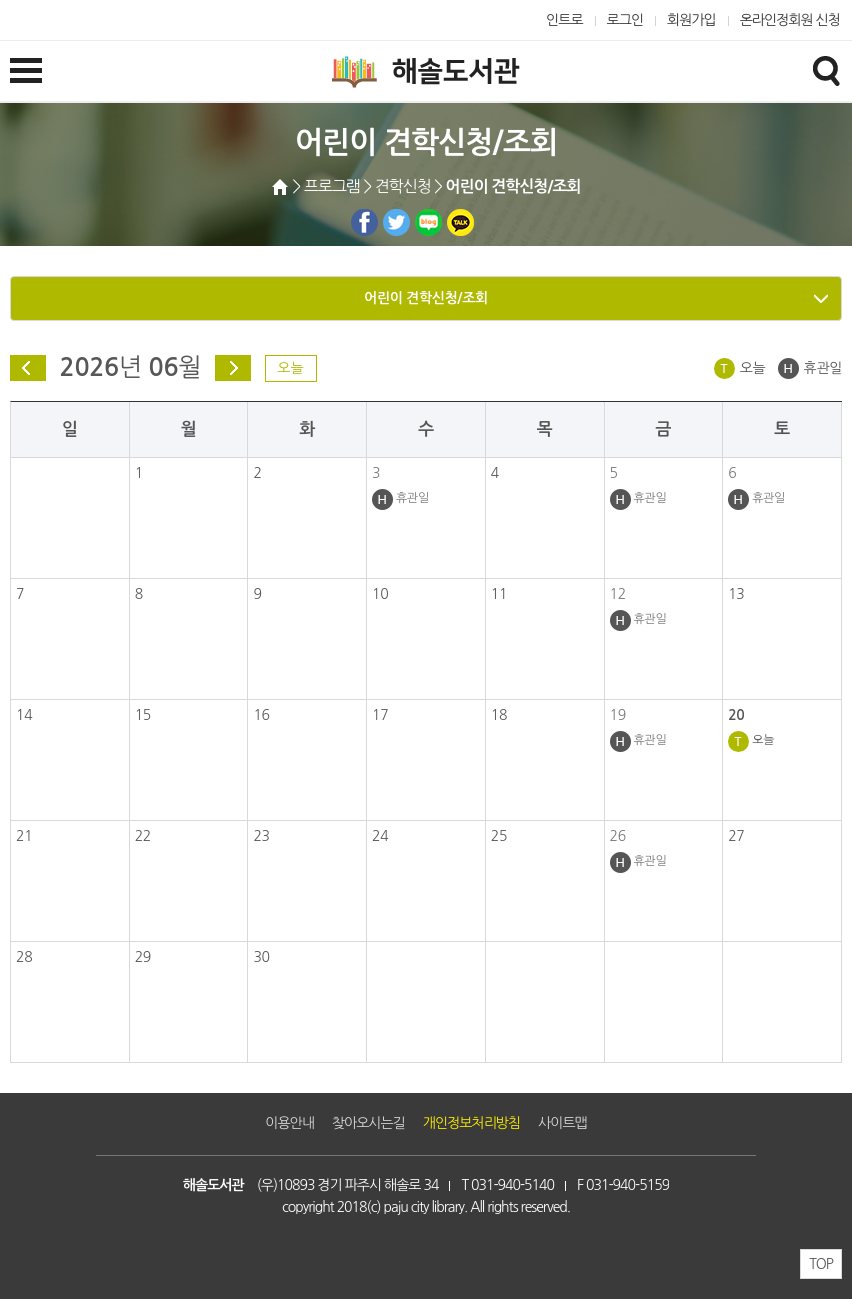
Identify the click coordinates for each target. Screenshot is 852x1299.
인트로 (564, 20)
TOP (821, 1264)
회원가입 (691, 20)
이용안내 (289, 1123)
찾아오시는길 (368, 1123)
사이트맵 (562, 1123)
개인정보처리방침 (471, 1123)
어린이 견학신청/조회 (426, 298)
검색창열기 (826, 70)
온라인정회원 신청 (790, 20)
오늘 (290, 368)
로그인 (625, 20)
